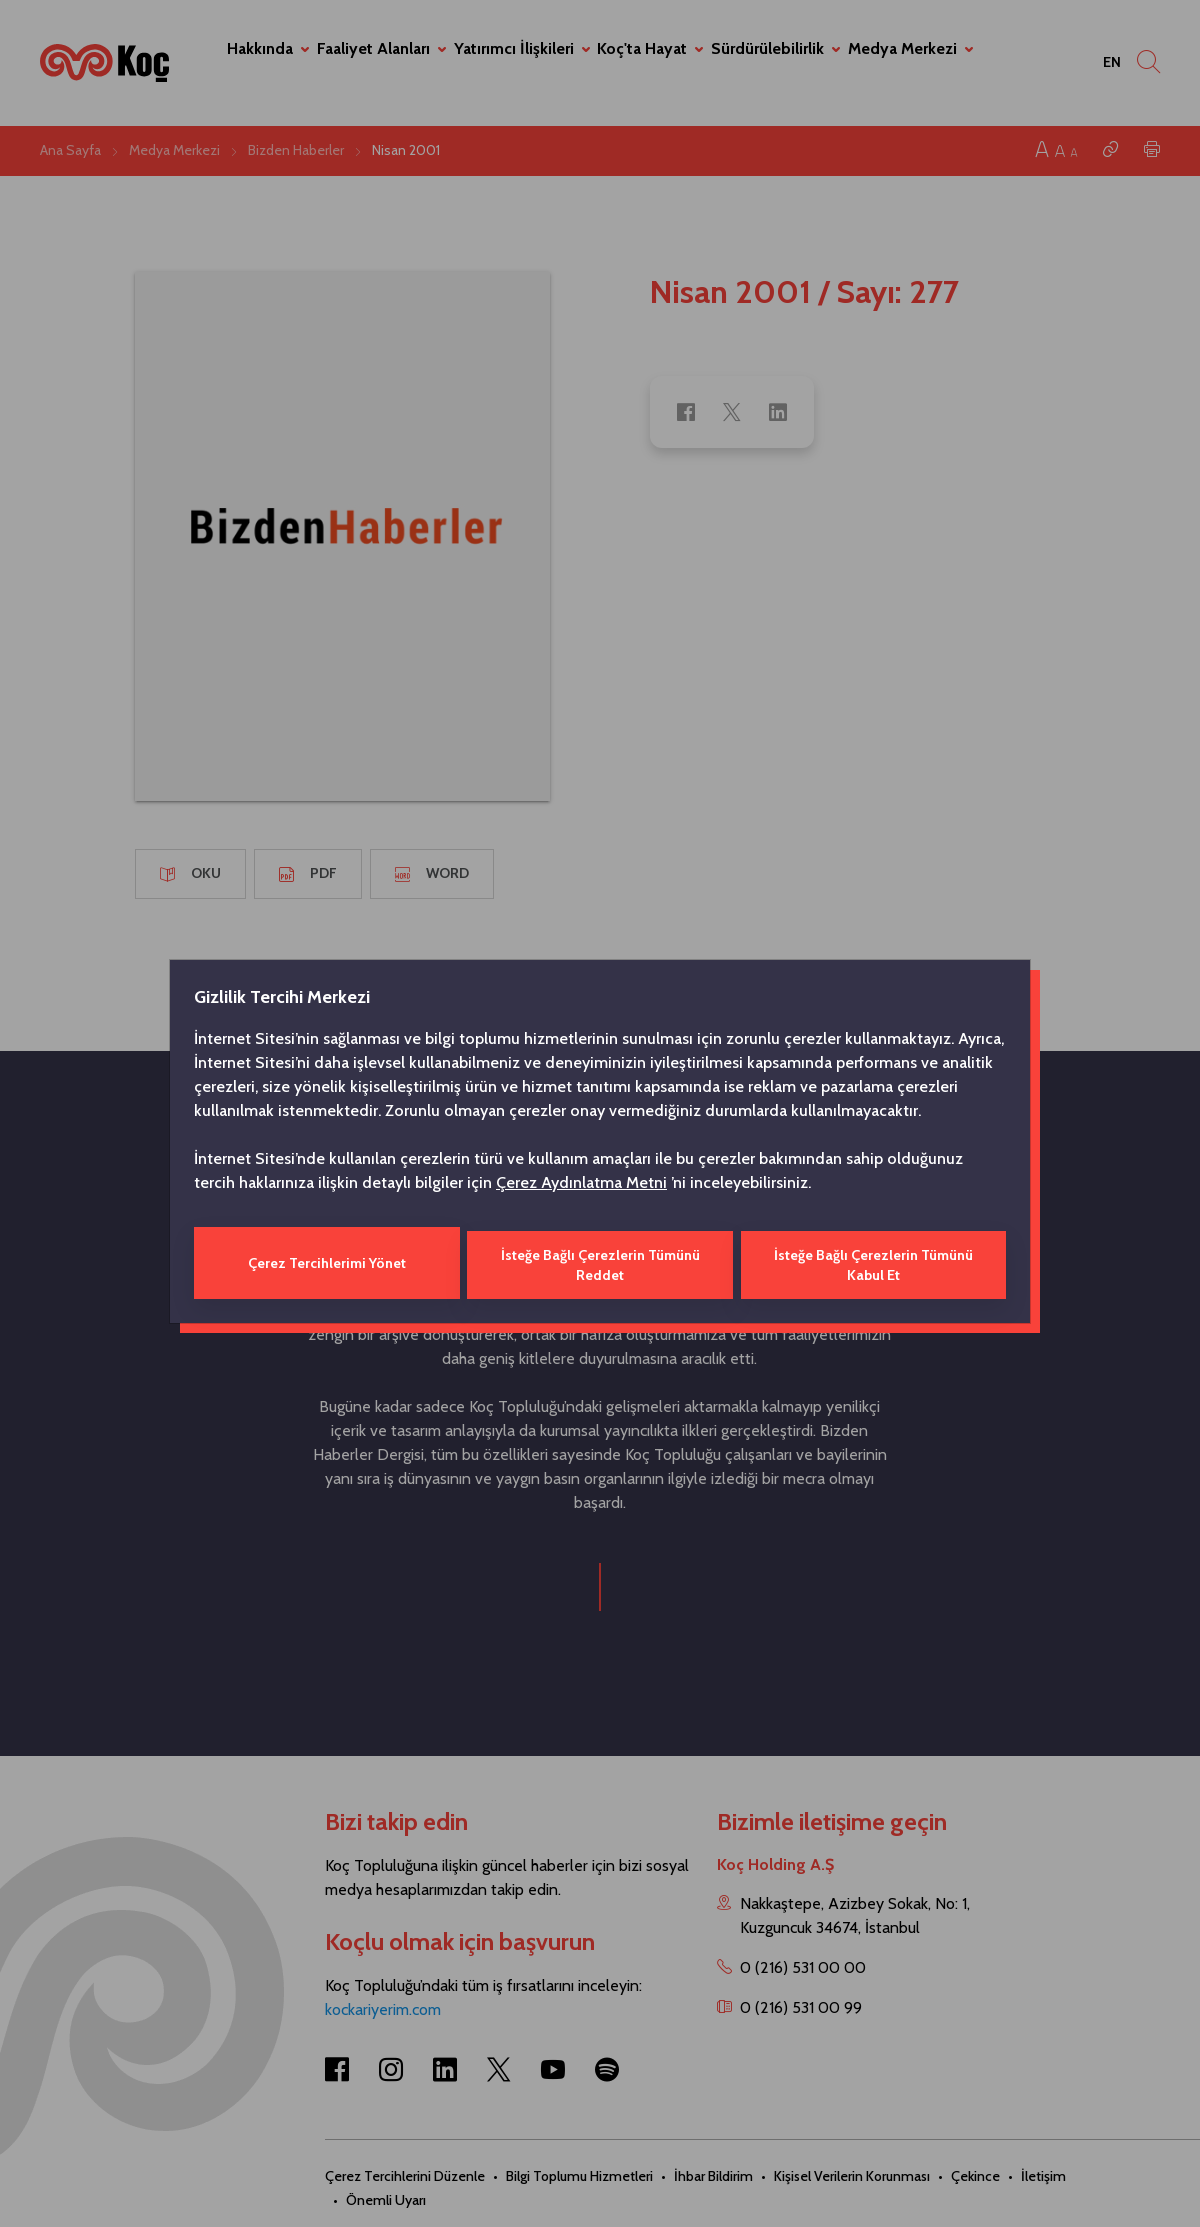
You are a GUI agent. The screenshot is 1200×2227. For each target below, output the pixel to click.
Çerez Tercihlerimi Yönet (326, 1263)
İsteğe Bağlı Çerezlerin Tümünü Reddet (599, 1263)
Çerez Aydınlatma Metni (581, 1184)
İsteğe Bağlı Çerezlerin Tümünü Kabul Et (874, 1263)
